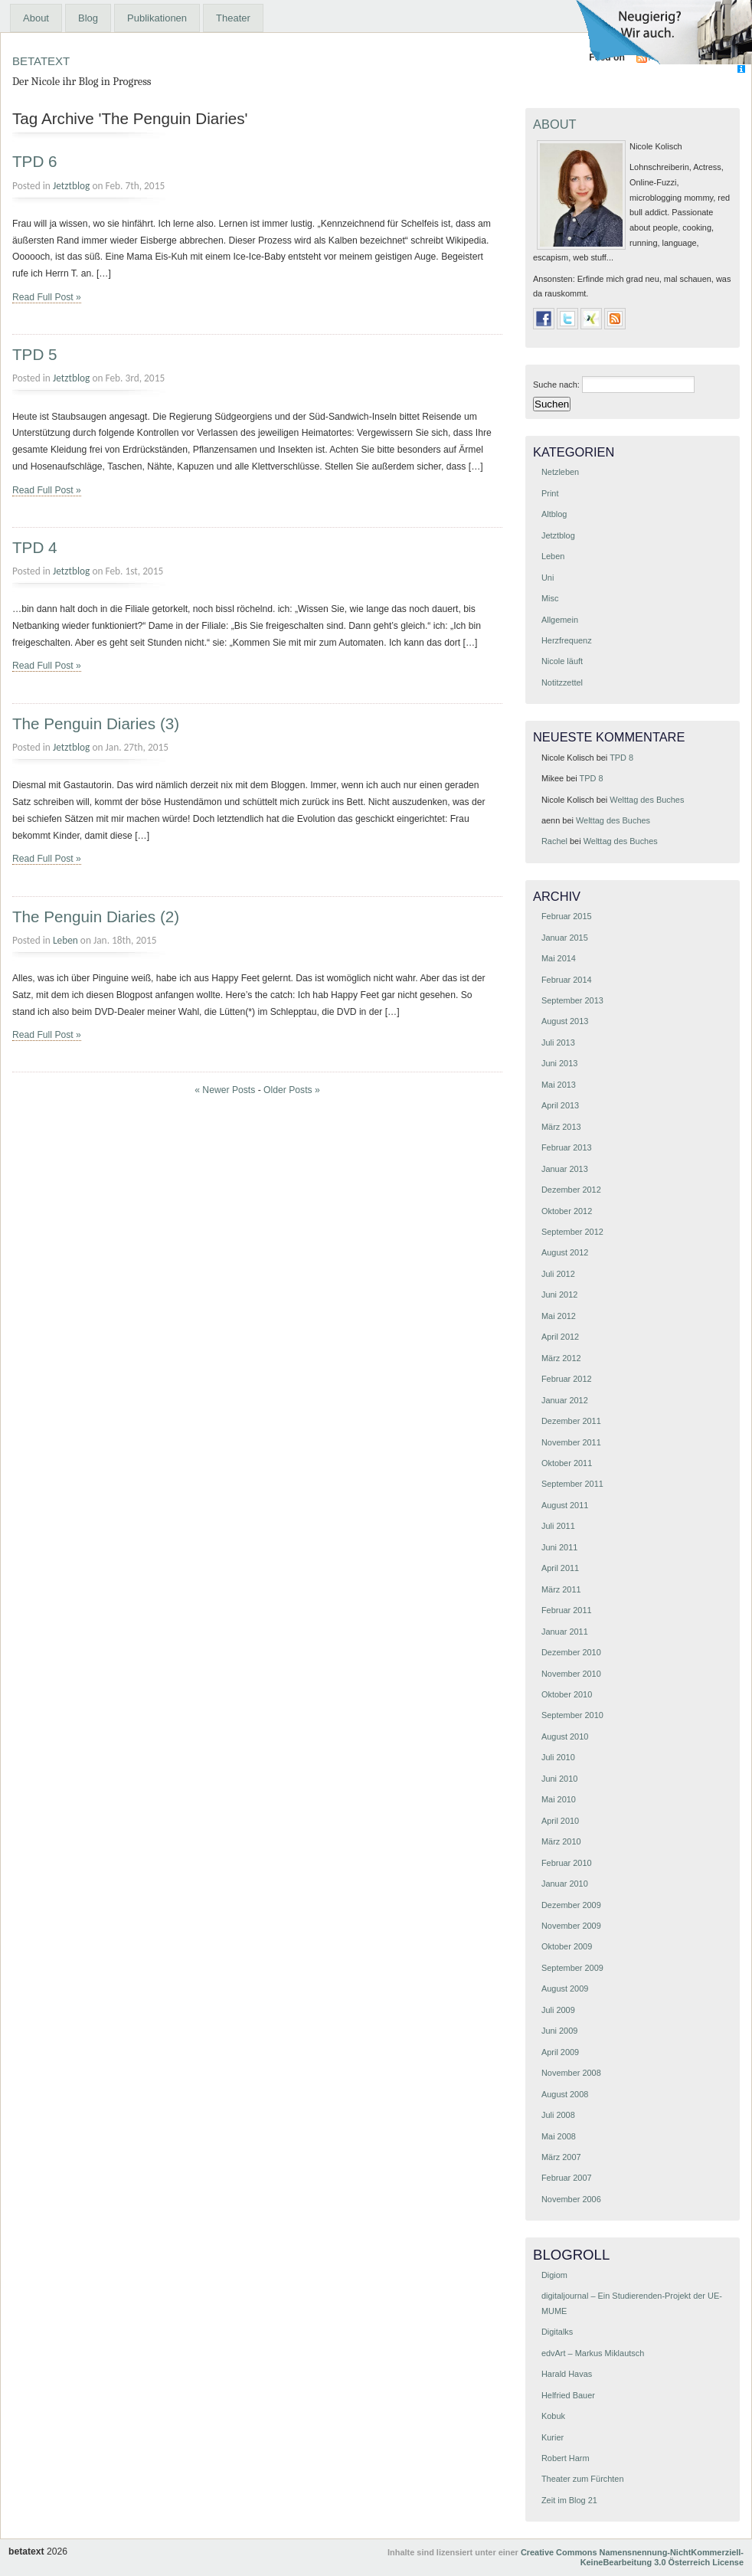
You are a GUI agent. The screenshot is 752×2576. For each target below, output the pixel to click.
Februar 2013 (566, 1147)
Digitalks (557, 2331)
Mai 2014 (558, 958)
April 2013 (560, 1105)
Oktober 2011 (566, 1463)
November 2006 (571, 2199)
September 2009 (572, 1967)
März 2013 (561, 1126)
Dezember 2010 (571, 1652)
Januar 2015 (564, 937)
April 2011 (560, 1568)
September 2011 (572, 1483)
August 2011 (564, 1505)
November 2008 (571, 2072)
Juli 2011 (558, 1525)
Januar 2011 (564, 1631)
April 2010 (560, 1820)
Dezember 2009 (571, 1905)
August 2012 (564, 1252)
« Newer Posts (225, 1090)
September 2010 (572, 1715)
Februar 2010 (566, 1862)
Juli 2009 (558, 2010)
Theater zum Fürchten (582, 2478)
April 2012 (560, 1336)
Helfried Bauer (568, 2395)
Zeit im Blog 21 (569, 2500)
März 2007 (561, 2157)
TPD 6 (34, 161)
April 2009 (560, 2052)
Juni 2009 (559, 2030)
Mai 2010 (558, 1799)
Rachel (554, 841)
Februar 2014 (566, 979)
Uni (547, 577)
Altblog (554, 514)
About (36, 18)
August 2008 (564, 2094)
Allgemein (559, 619)
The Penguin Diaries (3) (95, 723)
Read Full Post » (46, 297)
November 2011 (571, 1442)
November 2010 (571, 1673)
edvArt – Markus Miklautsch (592, 2353)
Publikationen (157, 18)
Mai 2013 (558, 1084)
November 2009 (571, 1925)
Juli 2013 (558, 1042)
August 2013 (564, 1021)
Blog (88, 18)
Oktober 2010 (566, 1694)
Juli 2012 (558, 1273)
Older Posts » (291, 1090)
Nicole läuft (562, 661)
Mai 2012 (558, 1316)
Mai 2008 (558, 2136)
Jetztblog (71, 185)
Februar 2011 (566, 1610)
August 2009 (564, 1988)
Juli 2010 (558, 1757)
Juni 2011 (559, 1547)
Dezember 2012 (571, 1189)
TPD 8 (621, 757)
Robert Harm (565, 2458)
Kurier (552, 2437)
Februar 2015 (566, 916)
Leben (65, 940)
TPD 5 (34, 354)
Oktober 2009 (566, 1946)
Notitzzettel (562, 682)
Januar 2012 (564, 1400)
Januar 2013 (564, 1168)
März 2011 (561, 1589)
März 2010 (561, 1841)
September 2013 (572, 1000)
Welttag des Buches (647, 799)
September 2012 (572, 1231)
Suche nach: (556, 384)
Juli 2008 (558, 2114)
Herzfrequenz (566, 640)
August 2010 (564, 1736)
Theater (233, 18)
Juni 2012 (559, 1294)
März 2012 (561, 1358)
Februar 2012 (566, 1378)
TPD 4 (34, 547)
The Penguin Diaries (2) (95, 916)
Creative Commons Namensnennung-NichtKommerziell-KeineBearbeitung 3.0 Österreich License (632, 2557)
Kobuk (553, 2416)
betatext (41, 59)
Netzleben (560, 471)
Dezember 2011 (571, 1420)
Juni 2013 (559, 1063)
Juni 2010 (559, 1778)
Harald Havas (566, 2373)
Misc (549, 598)
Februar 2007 (566, 2177)
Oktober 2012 (566, 1211)
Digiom (554, 2275)
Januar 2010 (564, 1883)
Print (550, 493)
